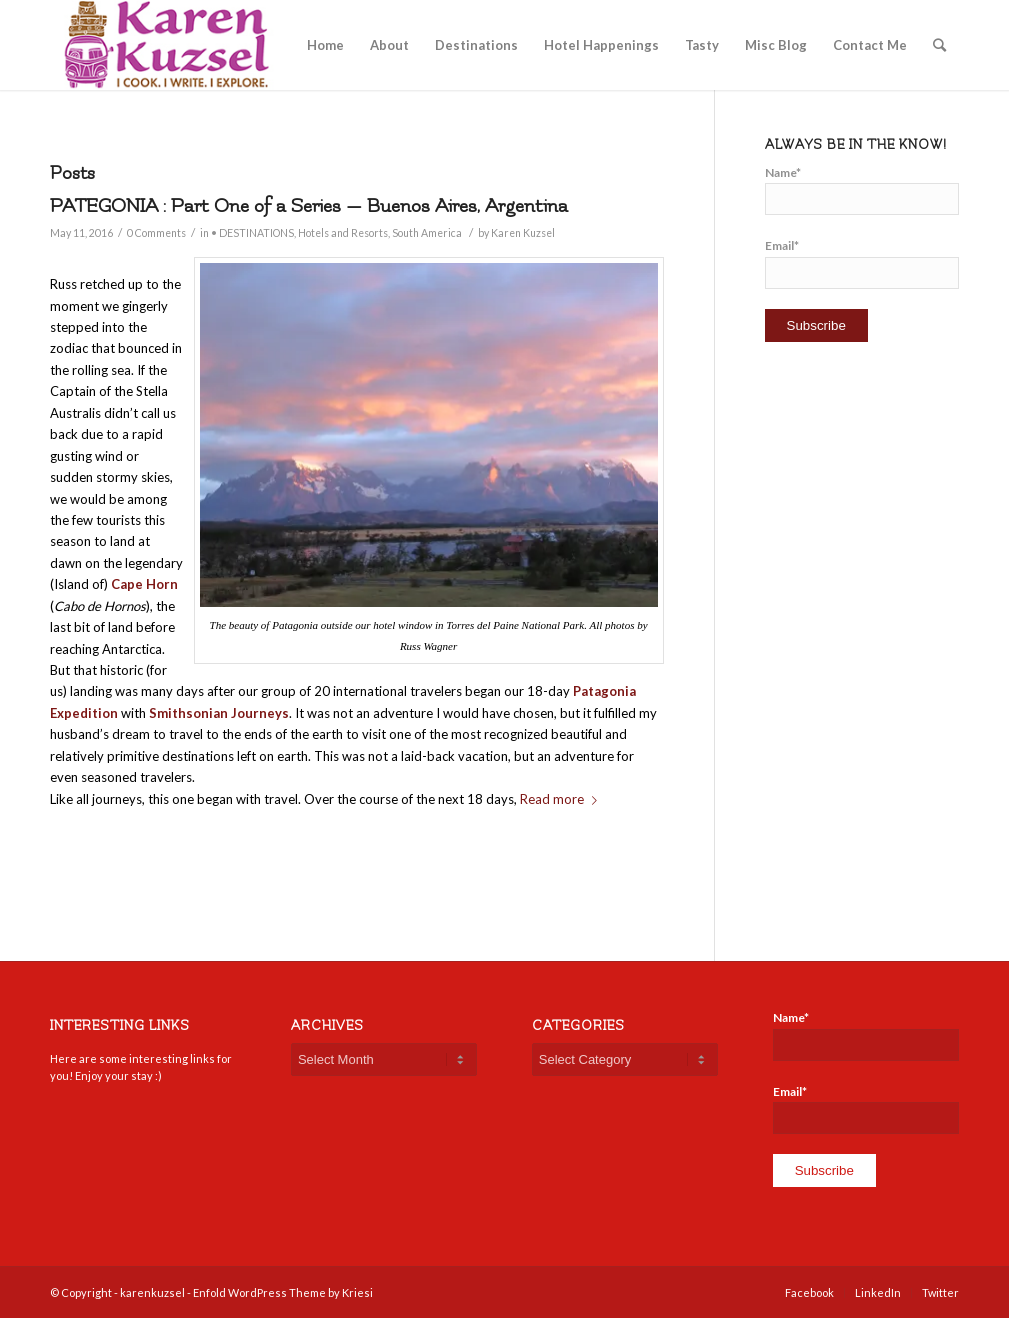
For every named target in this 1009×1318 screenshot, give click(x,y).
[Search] (939, 45)
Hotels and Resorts (343, 233)
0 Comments (156, 233)
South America (427, 233)
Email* (862, 263)
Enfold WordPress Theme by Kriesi (283, 1292)
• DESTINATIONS (252, 233)
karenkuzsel (152, 1292)
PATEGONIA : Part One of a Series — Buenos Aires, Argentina (309, 206)
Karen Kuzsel (523, 233)
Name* (862, 190)
